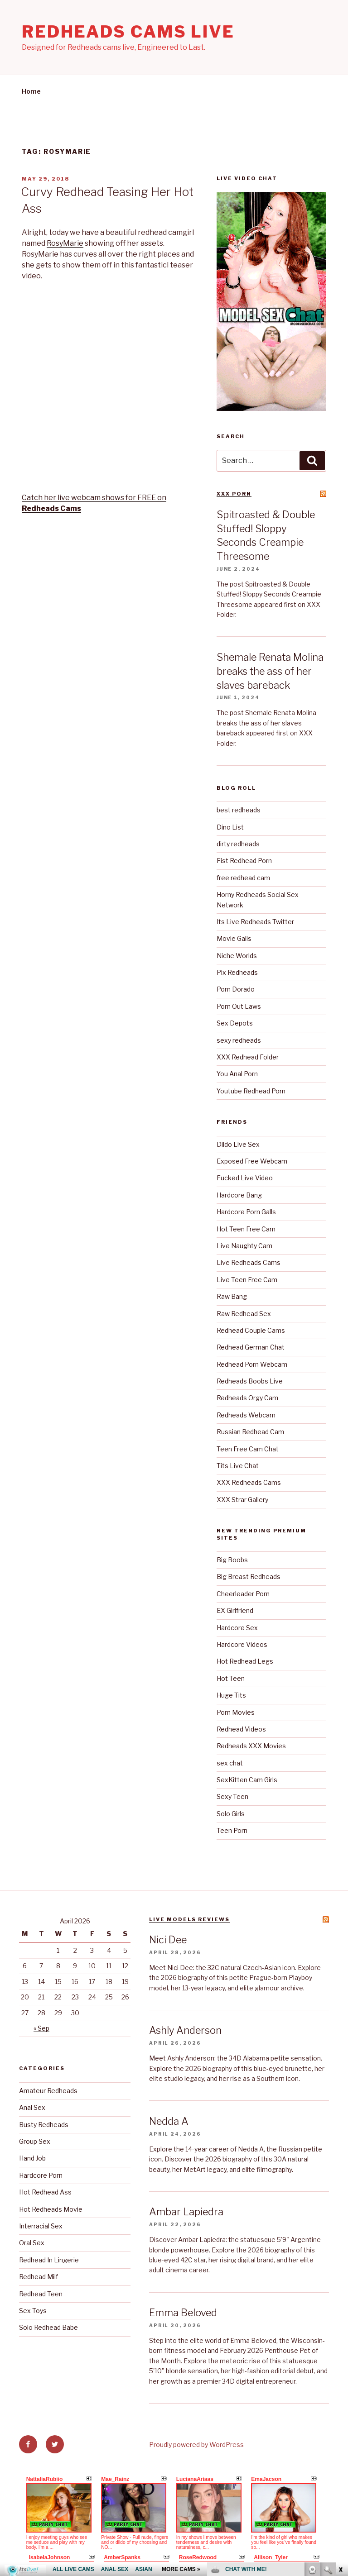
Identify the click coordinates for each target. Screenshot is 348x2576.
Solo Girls (231, 1814)
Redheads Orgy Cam (247, 1398)
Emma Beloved (183, 2312)
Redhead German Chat (251, 1347)
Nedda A (168, 2121)
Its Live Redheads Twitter (255, 921)
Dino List (230, 827)
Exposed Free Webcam (252, 1161)
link (340, 2434)
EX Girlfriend (235, 1610)
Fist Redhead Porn (244, 860)
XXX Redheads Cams (249, 1482)
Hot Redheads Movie (50, 2209)
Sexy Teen (232, 1796)
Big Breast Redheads (248, 1576)
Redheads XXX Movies (251, 1746)
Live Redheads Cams (248, 1262)
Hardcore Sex (237, 1627)
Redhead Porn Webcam (252, 1364)
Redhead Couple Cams (251, 1330)
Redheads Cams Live (128, 32)
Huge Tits (231, 1695)
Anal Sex (32, 2107)
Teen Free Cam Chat (248, 1449)
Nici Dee (168, 1940)
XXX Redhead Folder (248, 1057)
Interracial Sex (41, 2226)
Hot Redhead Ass (45, 2192)
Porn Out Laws (239, 1006)
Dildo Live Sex (238, 1144)
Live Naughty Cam (244, 1246)
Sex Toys (33, 2310)
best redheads (239, 810)
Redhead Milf (38, 2276)
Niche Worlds (237, 955)
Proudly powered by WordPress (196, 2444)
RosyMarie (65, 243)
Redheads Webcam (246, 1415)
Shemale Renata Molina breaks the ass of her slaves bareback (270, 671)
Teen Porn (232, 1830)
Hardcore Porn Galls (246, 1212)
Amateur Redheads (48, 2090)
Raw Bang (232, 1296)
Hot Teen (231, 1678)
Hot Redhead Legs (245, 1661)
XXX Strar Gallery (242, 1499)
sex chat (230, 1763)
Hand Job (32, 2158)
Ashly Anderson (185, 2030)
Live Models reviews (189, 1919)
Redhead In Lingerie (49, 2260)
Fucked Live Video (245, 1178)
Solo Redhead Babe (48, 2327)
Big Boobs (232, 1560)
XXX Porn (234, 494)
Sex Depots (235, 1023)
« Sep (41, 2028)
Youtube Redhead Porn (251, 1091)
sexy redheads (239, 1040)
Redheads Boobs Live (250, 1381)
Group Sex (34, 2141)
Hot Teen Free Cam (246, 1229)
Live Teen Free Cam (247, 1279)
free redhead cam (243, 878)
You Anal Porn (237, 1074)
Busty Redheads (43, 2124)
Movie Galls (234, 938)
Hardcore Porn (41, 2175)
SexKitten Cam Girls (247, 1780)
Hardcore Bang (239, 1195)
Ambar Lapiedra (186, 2212)
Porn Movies (236, 1712)
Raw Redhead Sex (244, 1313)
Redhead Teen (41, 2294)
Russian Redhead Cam (250, 1432)
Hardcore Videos (242, 1644)
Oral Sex (31, 2243)
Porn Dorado (236, 989)
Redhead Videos (241, 1729)
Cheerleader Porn (243, 1594)
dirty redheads (238, 844)
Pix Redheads (237, 972)
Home (31, 91)
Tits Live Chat (238, 1465)
